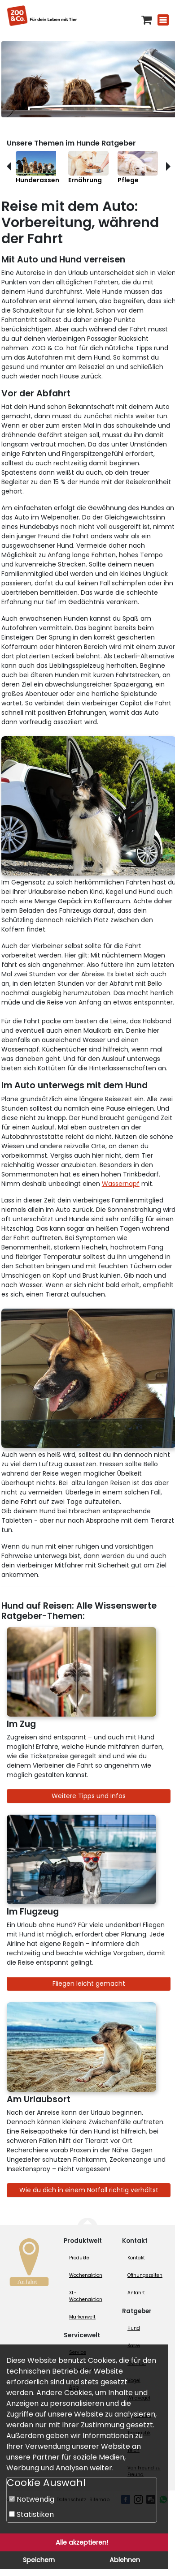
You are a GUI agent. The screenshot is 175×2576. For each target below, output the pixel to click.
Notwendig (31, 2499)
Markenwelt (82, 2317)
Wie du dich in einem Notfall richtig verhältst (88, 2189)
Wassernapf (121, 1183)
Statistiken (31, 2514)
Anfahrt (136, 2292)
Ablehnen (124, 2559)
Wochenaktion (85, 2275)
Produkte (79, 2257)
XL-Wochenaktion (85, 2296)
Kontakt (136, 2257)
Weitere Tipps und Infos (89, 1795)
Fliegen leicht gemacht (88, 1983)
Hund (133, 2328)
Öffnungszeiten (144, 2275)
